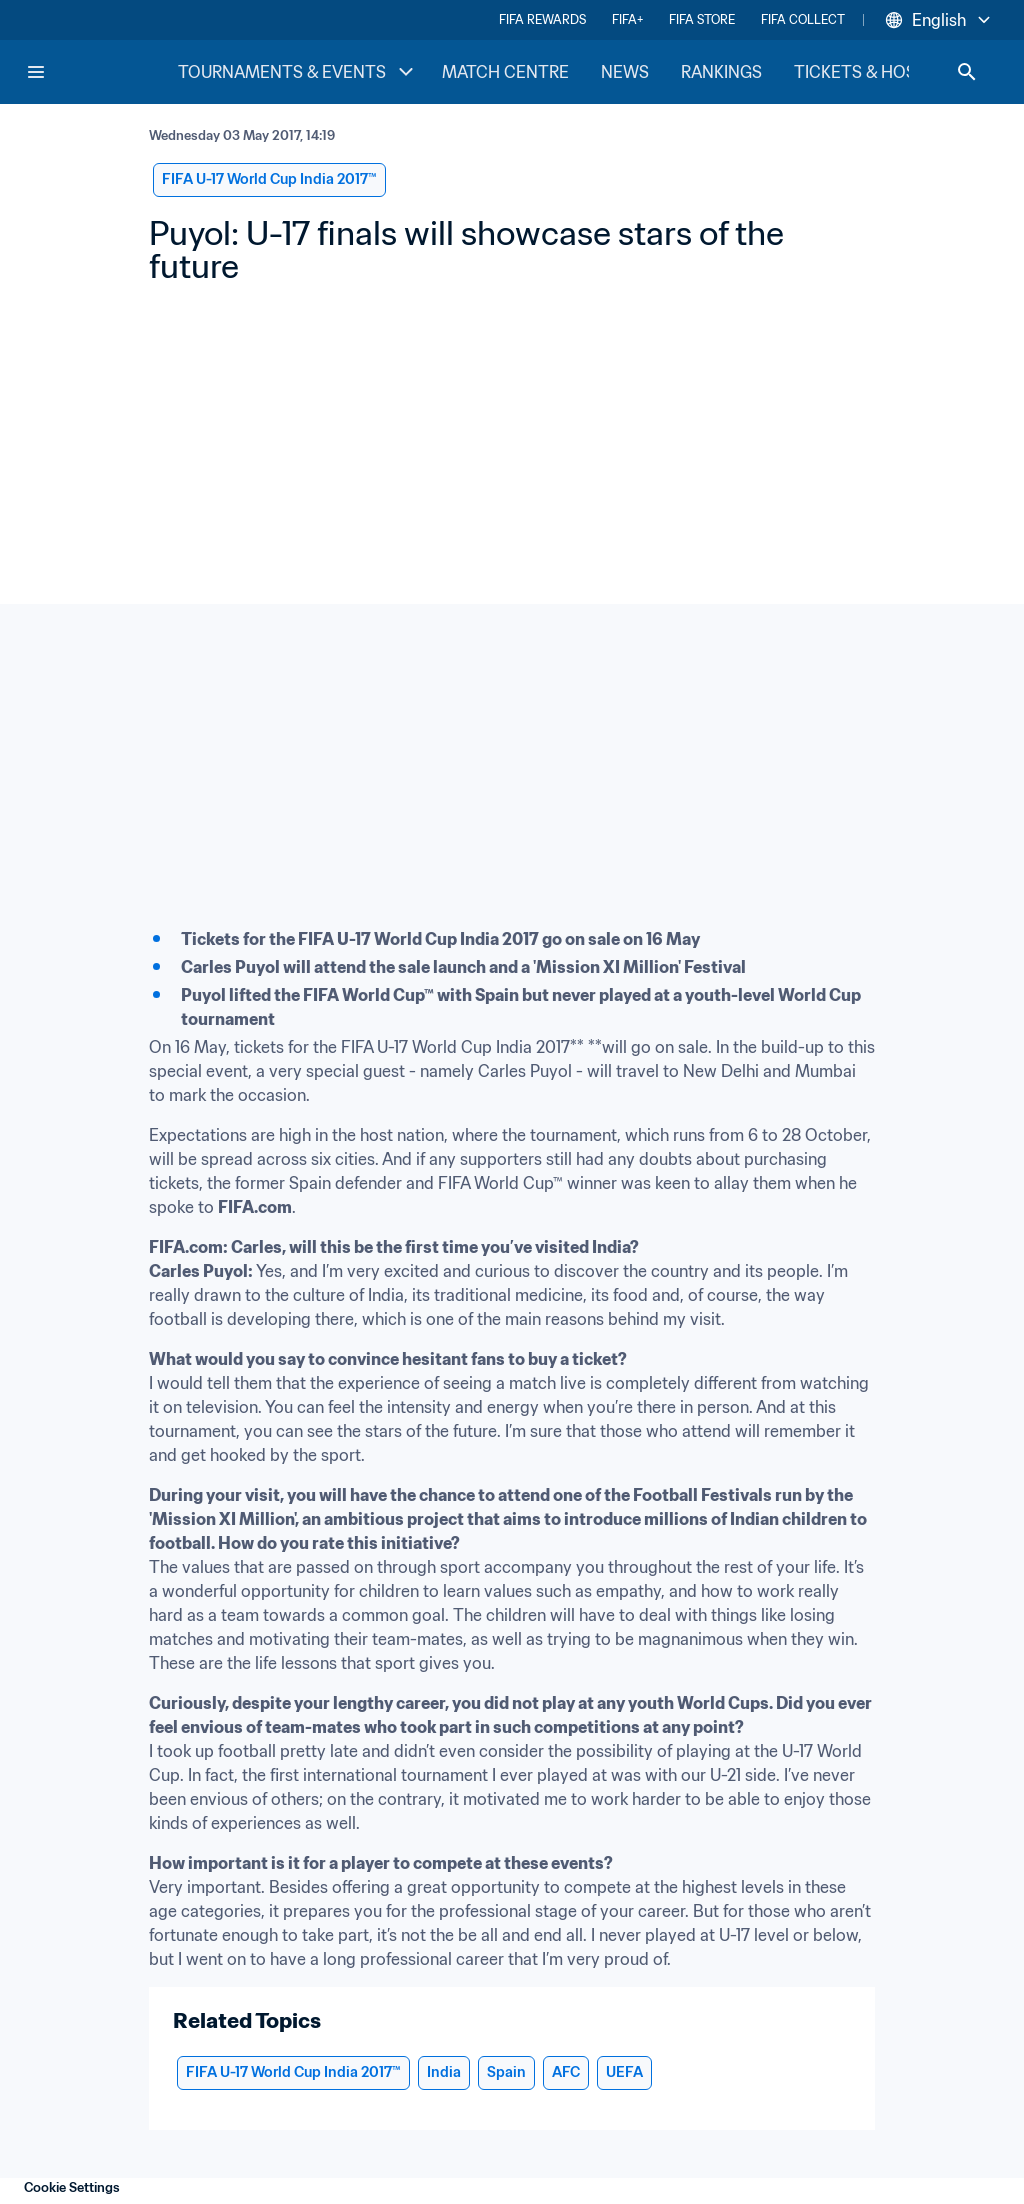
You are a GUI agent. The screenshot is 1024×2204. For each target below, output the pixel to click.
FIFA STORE (702, 19)
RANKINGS (721, 72)
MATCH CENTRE (505, 72)
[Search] (967, 72)
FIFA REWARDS (542, 19)
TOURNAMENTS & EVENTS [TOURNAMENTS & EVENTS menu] (298, 72)
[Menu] (36, 72)
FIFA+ (627, 19)
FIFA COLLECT (803, 19)
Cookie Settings (72, 2187)
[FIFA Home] (101, 72)
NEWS (625, 72)
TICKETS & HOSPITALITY (889, 72)
